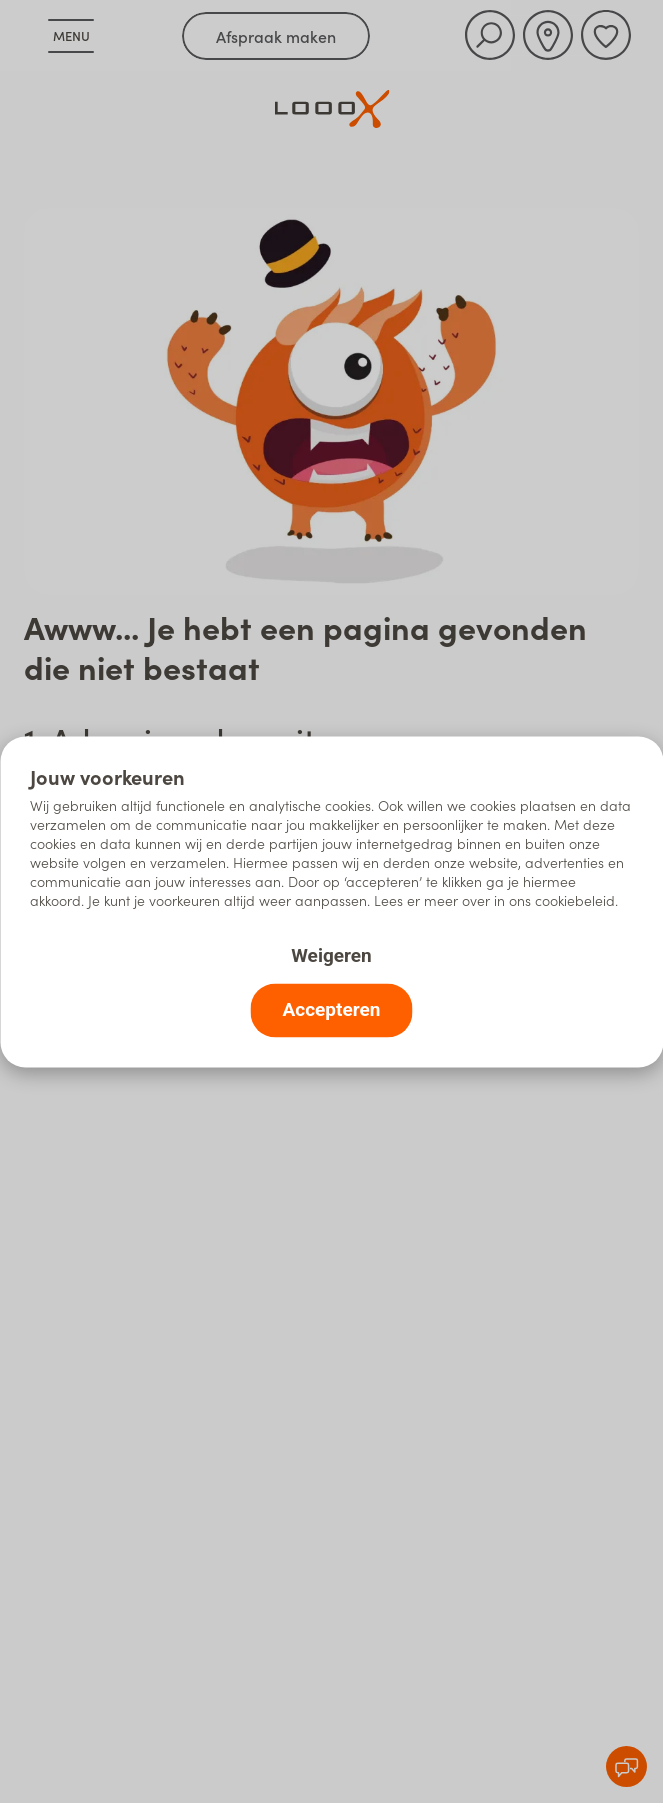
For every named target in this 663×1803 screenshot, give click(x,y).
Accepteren (332, 1008)
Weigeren (331, 954)
